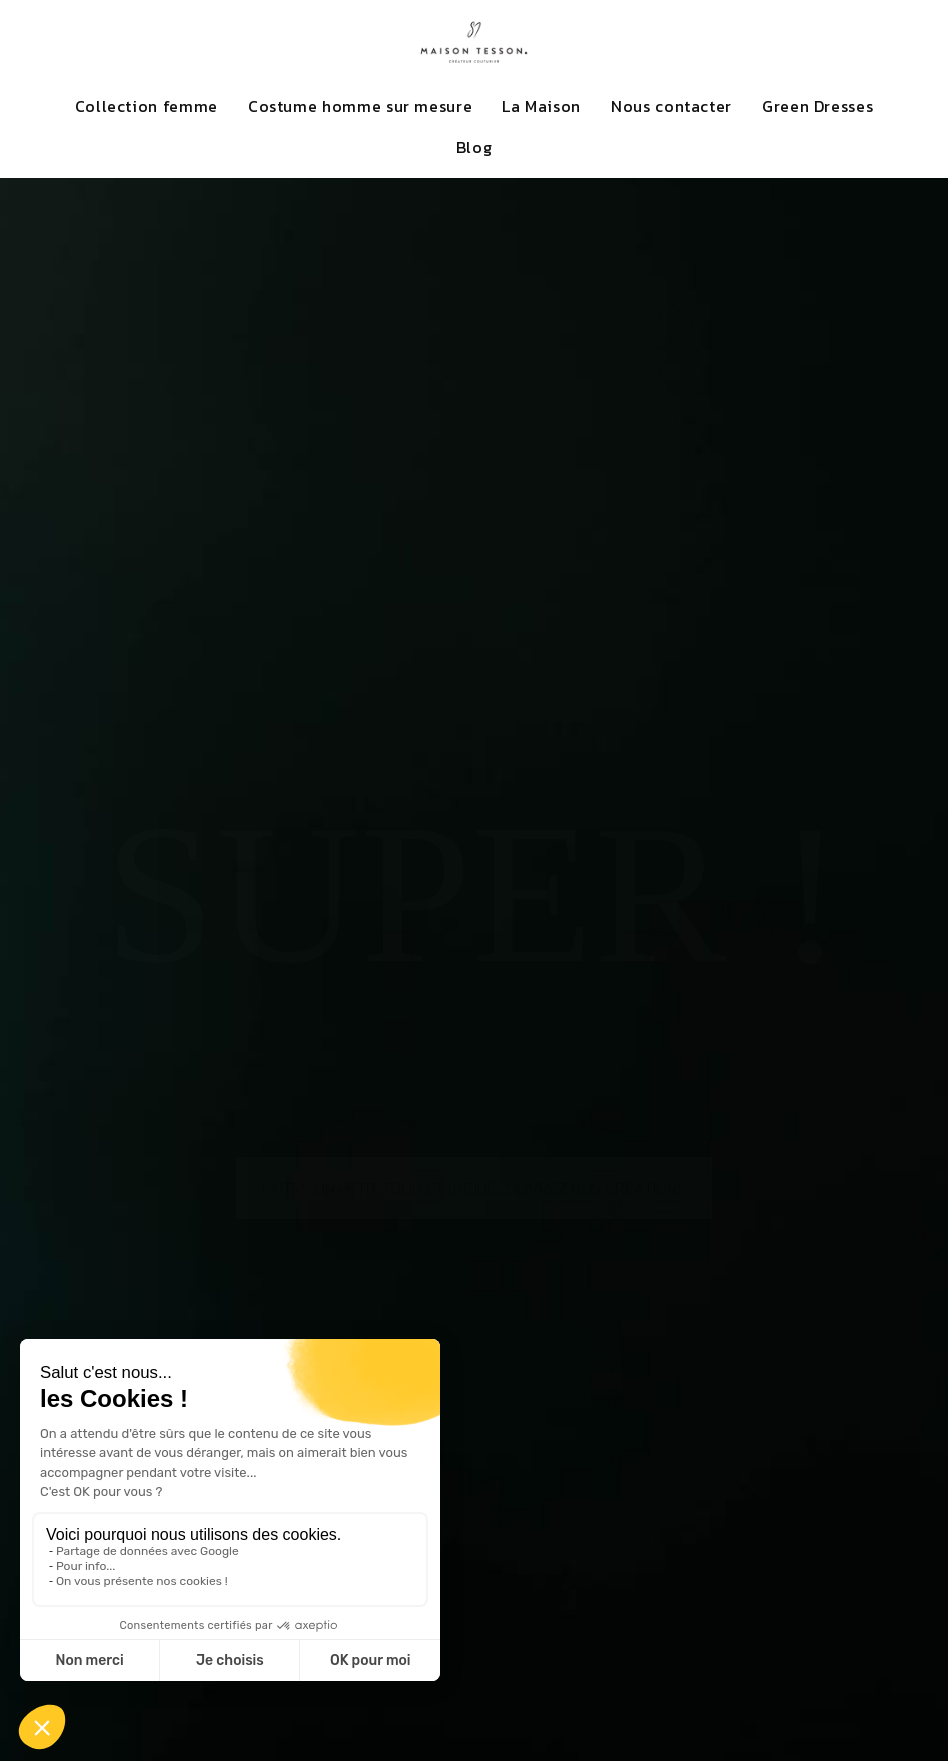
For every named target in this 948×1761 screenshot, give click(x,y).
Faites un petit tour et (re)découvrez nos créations (474, 1127)
